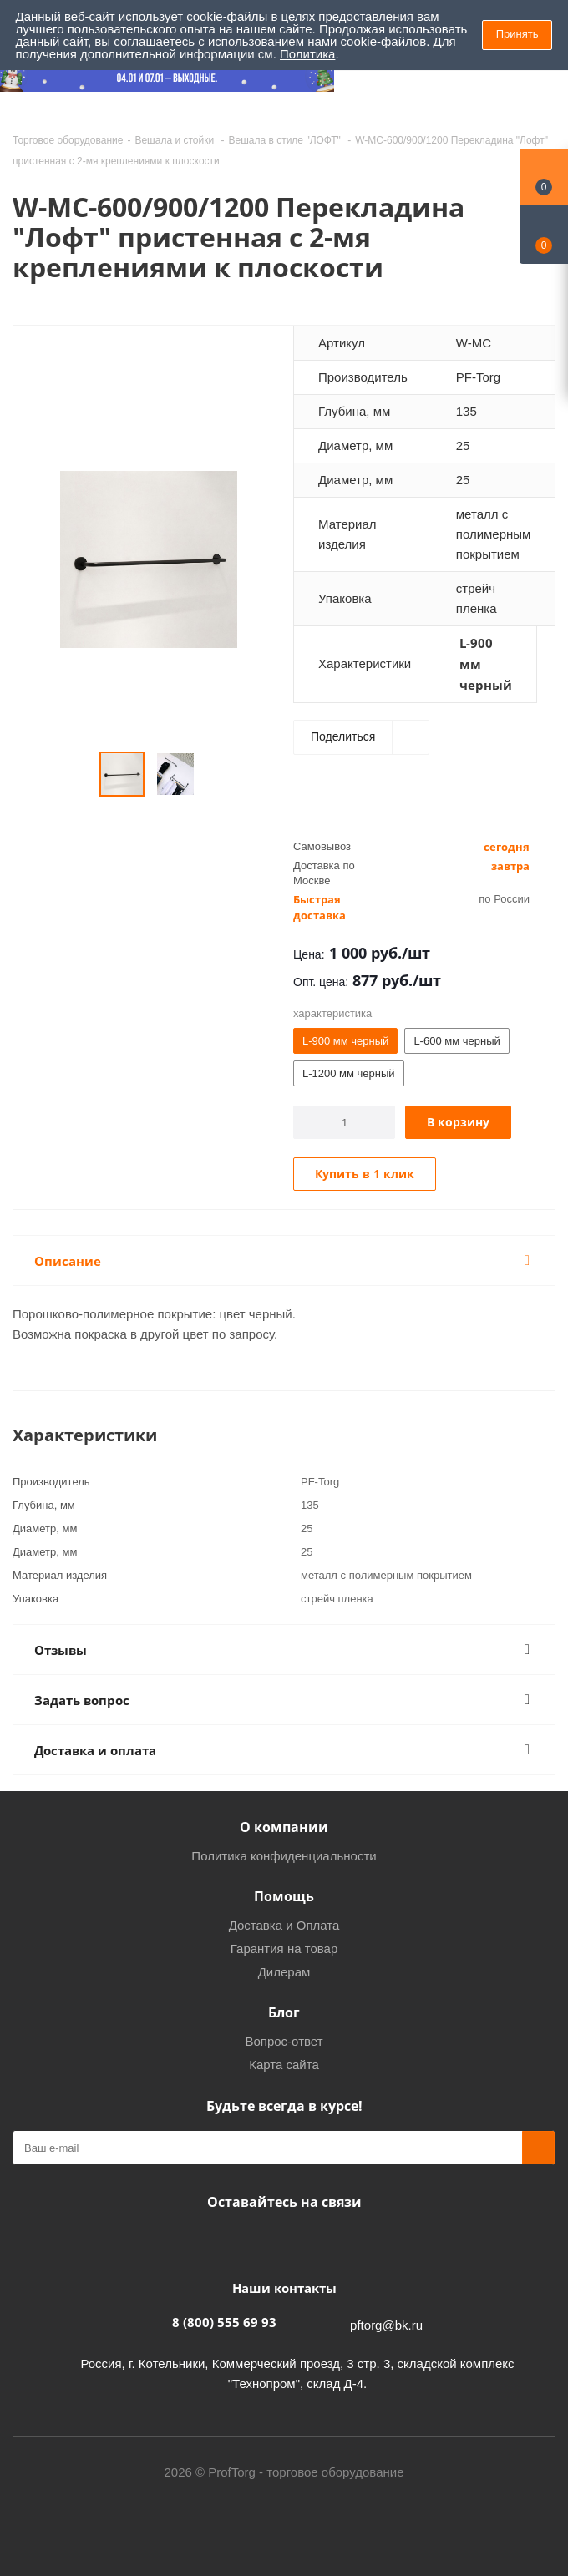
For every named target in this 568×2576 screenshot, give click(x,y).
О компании (284, 1827)
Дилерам (284, 1972)
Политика (307, 54)
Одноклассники (321, 2241)
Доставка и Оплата (284, 1925)
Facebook (238, 2241)
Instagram (280, 2241)
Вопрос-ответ (283, 2041)
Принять (517, 34)
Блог (284, 2012)
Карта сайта (284, 2064)
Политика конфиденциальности (283, 1856)
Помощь (284, 1896)
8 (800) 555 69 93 (224, 2322)
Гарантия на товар (284, 1948)
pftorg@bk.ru (386, 2325)
